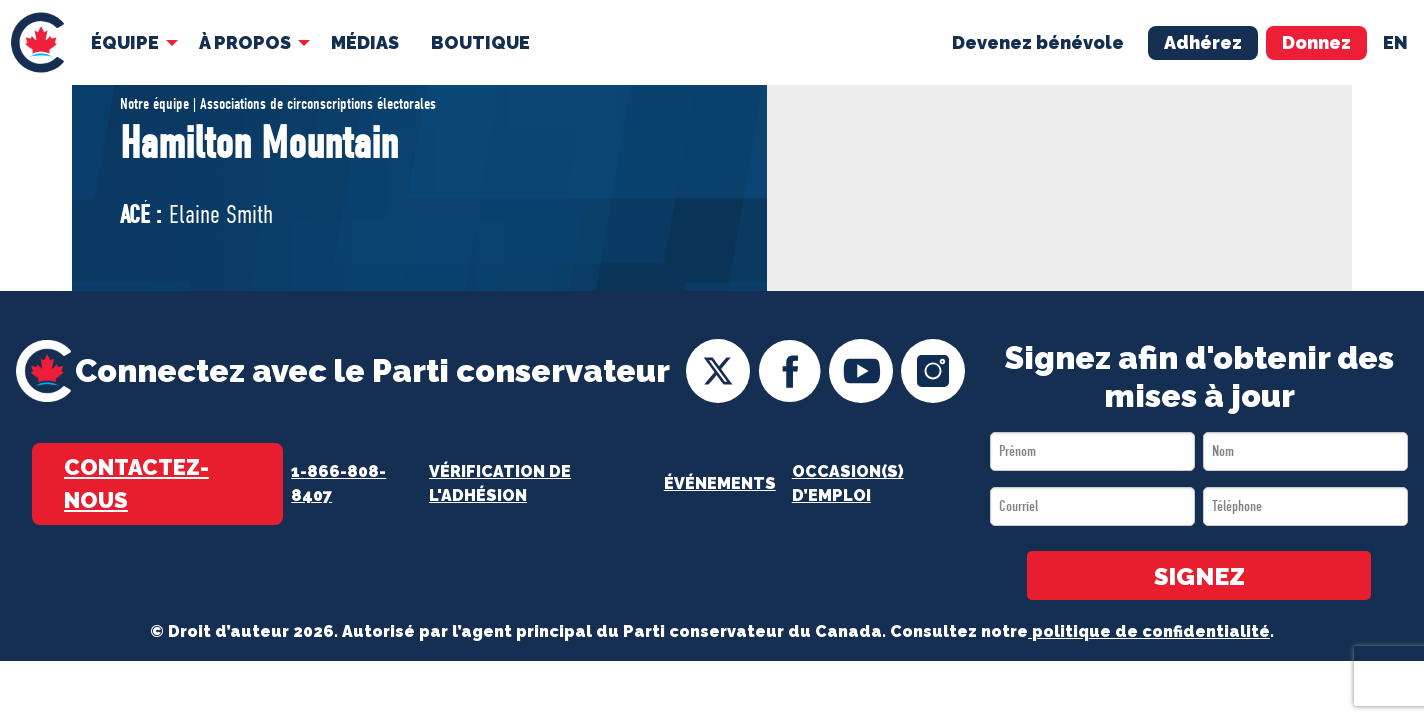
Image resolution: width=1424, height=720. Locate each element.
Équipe (125, 41)
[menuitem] (37, 42)
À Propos (245, 41)
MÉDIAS (365, 41)
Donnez (1316, 41)
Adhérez (1203, 41)
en (1395, 41)
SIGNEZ (1199, 577)
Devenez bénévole (1038, 41)
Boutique (480, 41)
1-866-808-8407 (338, 483)
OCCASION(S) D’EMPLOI (848, 483)
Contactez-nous (136, 483)
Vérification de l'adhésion (500, 483)
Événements (720, 483)
